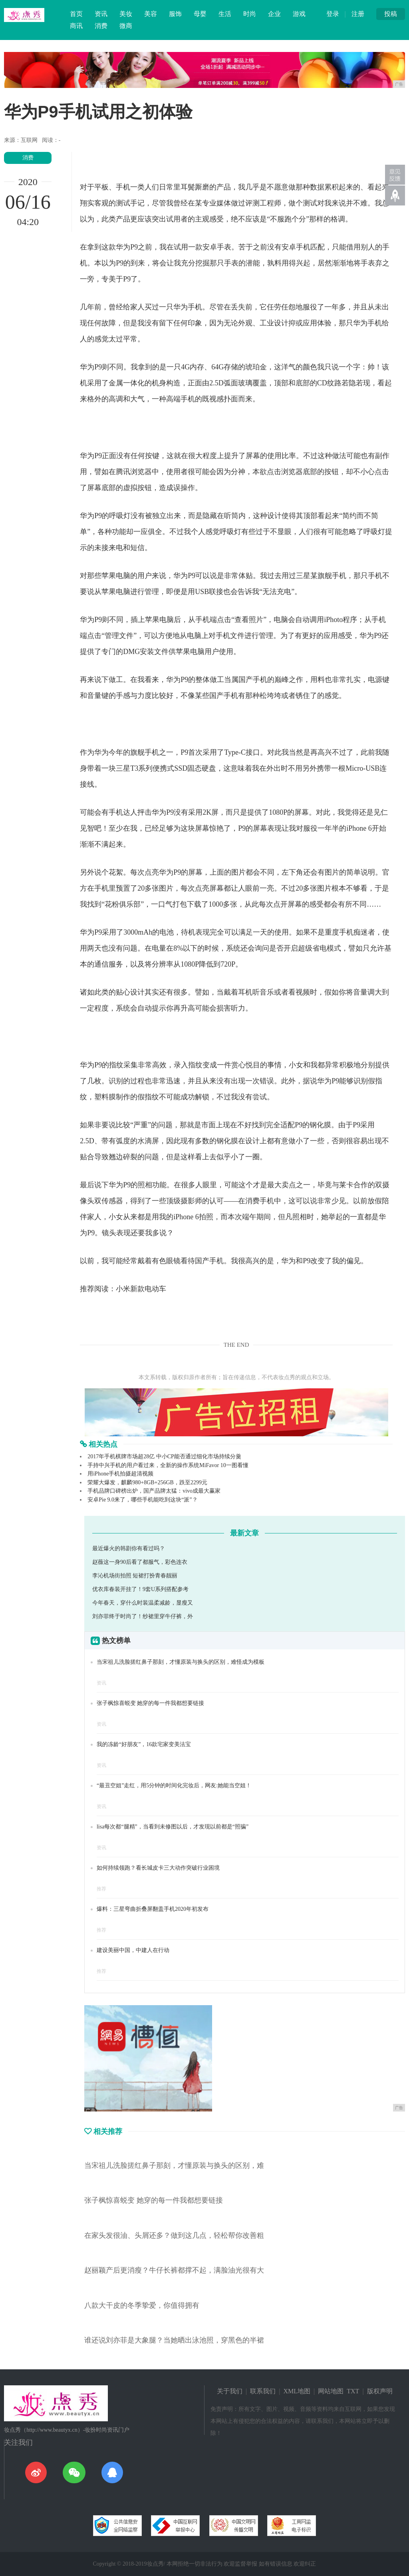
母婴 (200, 13)
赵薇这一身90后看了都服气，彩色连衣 (139, 1562)
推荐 (101, 1889)
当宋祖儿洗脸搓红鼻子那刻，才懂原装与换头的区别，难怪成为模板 (180, 1662)
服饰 (175, 13)
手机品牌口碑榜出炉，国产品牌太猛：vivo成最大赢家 (153, 1491)
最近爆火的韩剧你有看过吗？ (128, 1548)
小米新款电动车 (141, 1289)
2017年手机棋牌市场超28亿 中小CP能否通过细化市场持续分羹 (164, 1456)
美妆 (125, 13)
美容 (150, 13)
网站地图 (330, 2391)
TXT (353, 2391)
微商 (125, 25)
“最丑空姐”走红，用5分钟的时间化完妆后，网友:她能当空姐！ (174, 1785)
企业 (274, 13)
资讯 (101, 13)
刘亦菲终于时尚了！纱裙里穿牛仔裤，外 (142, 1616)
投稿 (390, 13)
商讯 (76, 25)
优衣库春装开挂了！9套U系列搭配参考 (140, 1589)
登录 (332, 13)
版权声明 (380, 2391)
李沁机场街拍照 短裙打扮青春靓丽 (135, 1576)
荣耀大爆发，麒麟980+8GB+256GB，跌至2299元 (147, 1482)
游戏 (299, 13)
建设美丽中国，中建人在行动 (133, 1950)
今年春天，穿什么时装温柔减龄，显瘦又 (142, 1603)
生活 (224, 13)
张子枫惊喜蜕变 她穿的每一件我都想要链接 (150, 1703)
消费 (101, 25)
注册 (357, 13)
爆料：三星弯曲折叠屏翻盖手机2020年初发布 (152, 1909)
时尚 (249, 13)
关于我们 (229, 2391)
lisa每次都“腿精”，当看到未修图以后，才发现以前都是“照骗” (172, 1827)
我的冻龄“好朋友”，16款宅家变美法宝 (144, 1744)
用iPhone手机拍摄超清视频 (120, 1474)
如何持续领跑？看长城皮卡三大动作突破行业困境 (158, 1868)
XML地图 (297, 2391)
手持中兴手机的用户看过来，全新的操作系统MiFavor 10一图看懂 (167, 1465)
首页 (76, 13)
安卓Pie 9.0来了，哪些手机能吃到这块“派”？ (142, 1500)
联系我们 (263, 2391)
